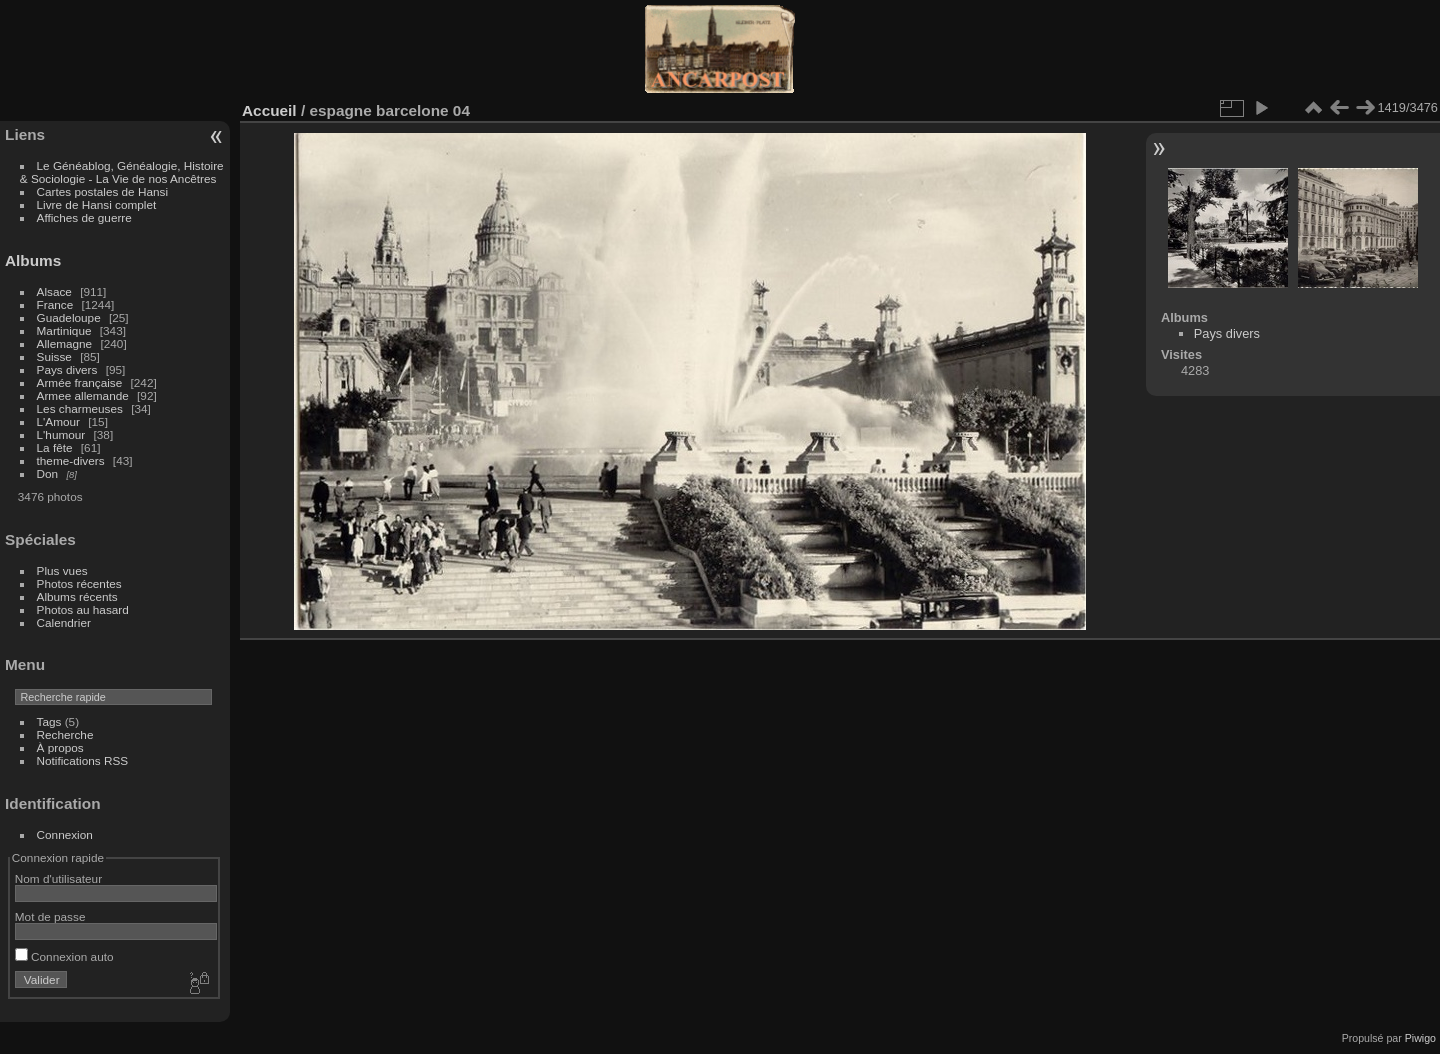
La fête (55, 447)
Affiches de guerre (84, 217)
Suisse (54, 356)
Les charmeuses (80, 408)
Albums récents (77, 596)
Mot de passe (50, 916)
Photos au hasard (83, 609)
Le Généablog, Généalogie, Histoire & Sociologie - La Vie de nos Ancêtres (122, 172)
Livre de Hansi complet (97, 204)
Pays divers (67, 369)
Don (48, 473)
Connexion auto (64, 956)
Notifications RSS (83, 760)
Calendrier (64, 622)
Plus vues (62, 570)
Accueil (269, 110)
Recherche (65, 734)
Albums (33, 260)
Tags (49, 721)
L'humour (61, 434)
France (55, 304)
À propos (60, 747)
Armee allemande (83, 395)
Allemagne (65, 343)
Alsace (54, 291)
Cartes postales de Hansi (102, 191)
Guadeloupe (69, 317)
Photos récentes (79, 583)
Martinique (64, 330)
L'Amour (58, 421)
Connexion (65, 834)
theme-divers (71, 460)
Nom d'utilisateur (58, 878)
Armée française (80, 382)
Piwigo (1420, 1038)
